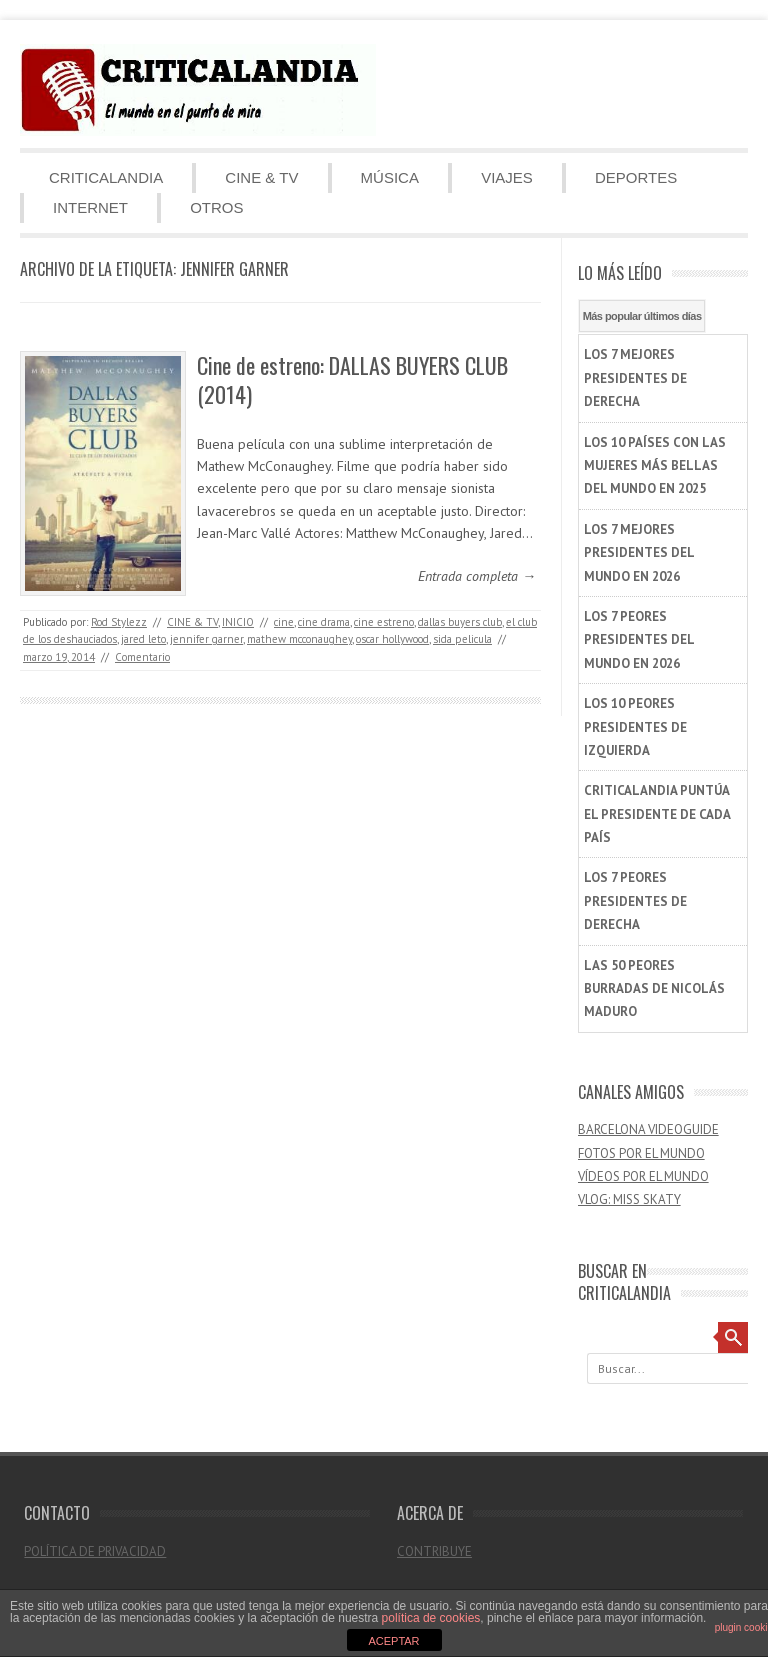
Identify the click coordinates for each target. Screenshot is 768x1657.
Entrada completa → (477, 576)
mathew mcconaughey (299, 639)
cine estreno (384, 622)
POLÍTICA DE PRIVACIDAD (95, 1551)
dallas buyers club (460, 622)
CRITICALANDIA (106, 177)
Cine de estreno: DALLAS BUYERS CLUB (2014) (352, 379)
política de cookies (431, 1618)
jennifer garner (206, 639)
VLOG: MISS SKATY (629, 1199)
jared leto (143, 639)
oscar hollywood (392, 639)
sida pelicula (462, 639)
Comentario (142, 657)
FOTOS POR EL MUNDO (641, 1153)
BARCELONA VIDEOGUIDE (648, 1129)
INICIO (238, 622)
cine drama (324, 622)
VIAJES (507, 177)
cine (284, 622)
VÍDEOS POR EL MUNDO (643, 1176)
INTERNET (90, 207)
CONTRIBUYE (434, 1551)
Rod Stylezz (119, 622)
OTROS (216, 207)
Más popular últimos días (642, 316)
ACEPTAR (393, 1641)
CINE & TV (261, 177)
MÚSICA (390, 177)
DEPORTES (636, 177)
